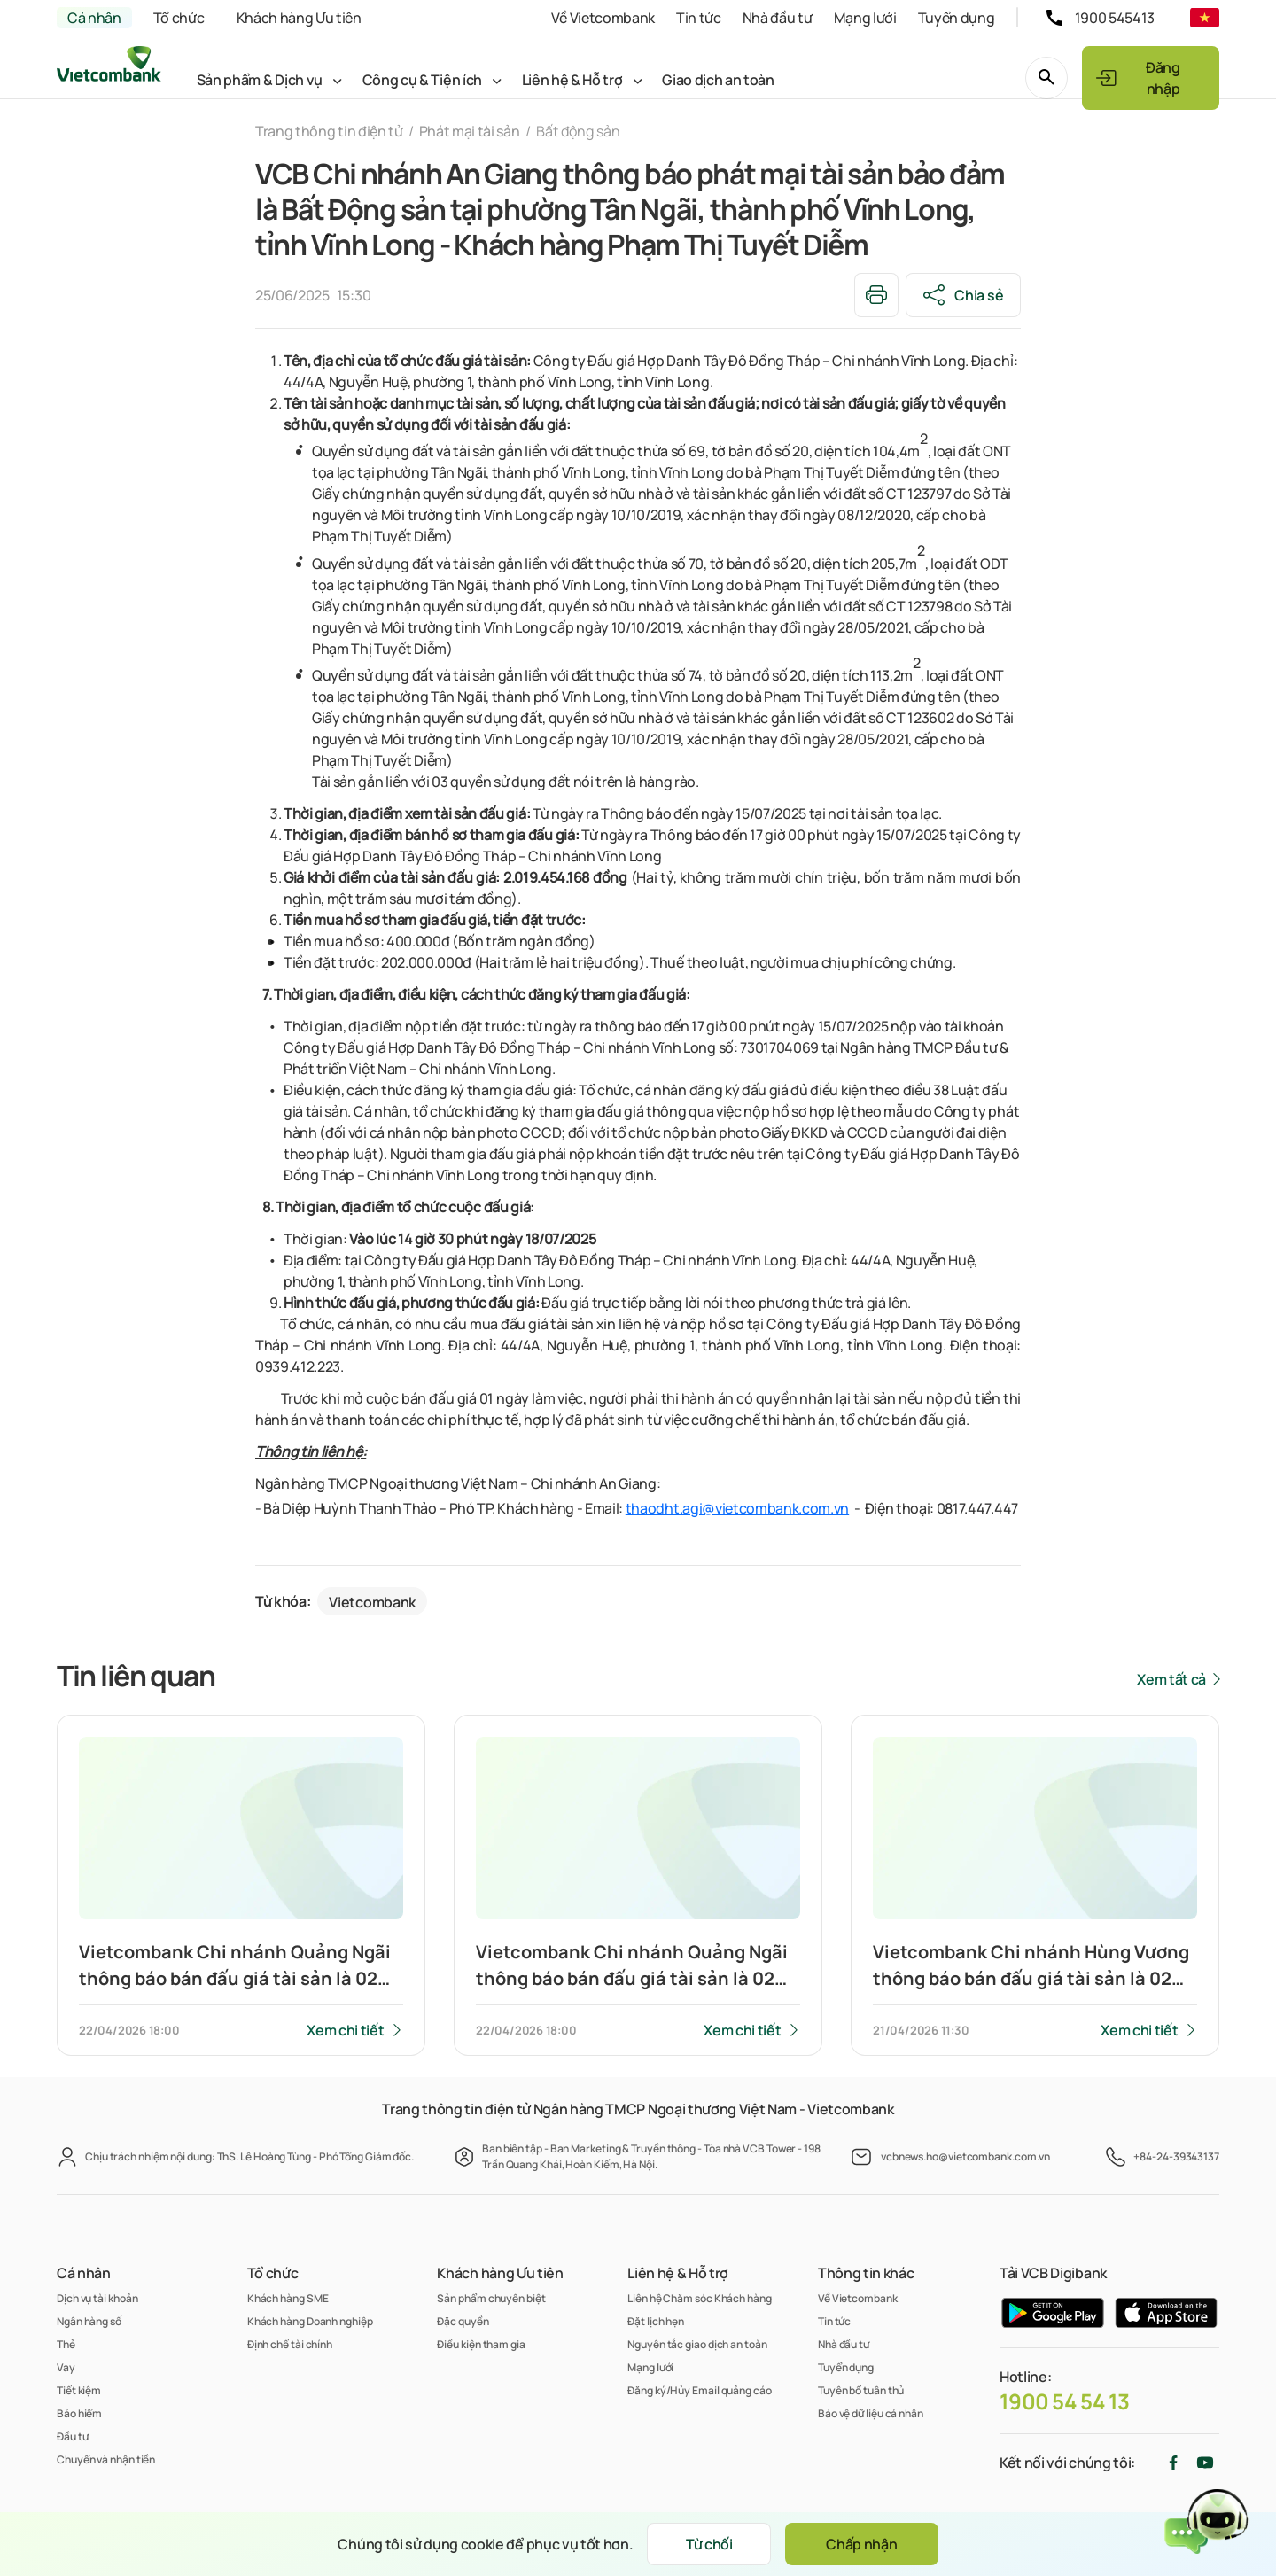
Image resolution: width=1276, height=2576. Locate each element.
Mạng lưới (865, 17)
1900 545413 (1115, 17)
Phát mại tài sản (469, 131)
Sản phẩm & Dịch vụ (260, 79)
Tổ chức (179, 17)
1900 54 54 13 (1065, 2401)
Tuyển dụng (956, 17)
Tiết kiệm (79, 2390)
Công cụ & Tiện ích (422, 79)
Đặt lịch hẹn (655, 2321)
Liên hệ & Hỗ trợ (572, 79)
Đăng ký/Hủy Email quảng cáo (699, 2390)
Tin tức (698, 17)
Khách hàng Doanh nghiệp (310, 2321)
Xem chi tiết (345, 2030)
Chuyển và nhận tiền (106, 2459)
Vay (66, 2367)
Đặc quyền (462, 2321)
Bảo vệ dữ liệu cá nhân (870, 2413)
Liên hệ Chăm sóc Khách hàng (699, 2298)
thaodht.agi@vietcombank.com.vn (737, 1508)
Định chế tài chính (289, 2344)
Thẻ (66, 2344)
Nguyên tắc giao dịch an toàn (696, 2344)
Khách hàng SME (288, 2298)
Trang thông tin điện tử (329, 131)
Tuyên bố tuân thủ (861, 2390)
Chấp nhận (861, 2544)
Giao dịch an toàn (718, 79)
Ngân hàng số (89, 2321)
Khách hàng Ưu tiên (299, 17)
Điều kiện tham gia (481, 2344)
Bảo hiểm (79, 2413)
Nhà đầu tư (778, 17)
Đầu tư (72, 2436)
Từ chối (709, 2544)
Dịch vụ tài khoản (97, 2298)
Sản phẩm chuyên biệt (491, 2298)
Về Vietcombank (603, 17)
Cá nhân (94, 17)
